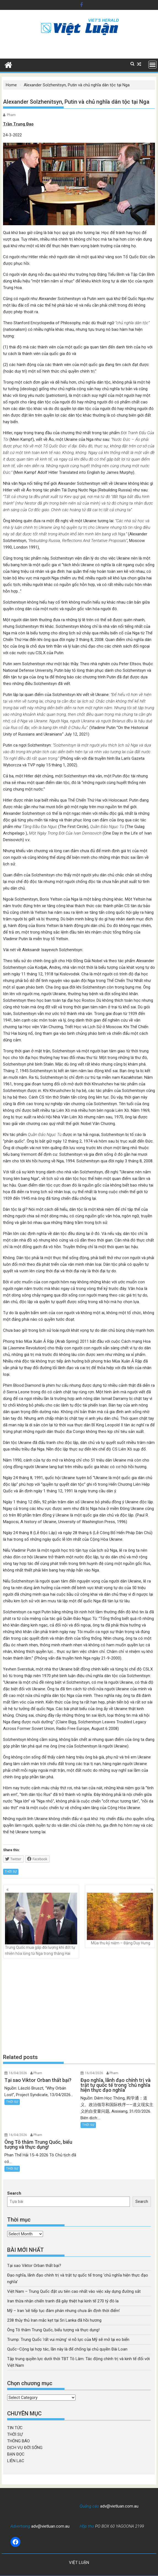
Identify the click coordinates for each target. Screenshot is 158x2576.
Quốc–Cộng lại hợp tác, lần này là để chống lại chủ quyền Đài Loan (67, 2349)
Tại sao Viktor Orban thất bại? (34, 2265)
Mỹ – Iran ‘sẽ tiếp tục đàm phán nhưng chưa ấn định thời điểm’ (63, 2310)
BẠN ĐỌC (16, 2454)
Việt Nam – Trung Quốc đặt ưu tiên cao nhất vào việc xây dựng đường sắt (74, 2291)
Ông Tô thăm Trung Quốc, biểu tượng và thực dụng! (53, 2329)
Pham (11, 115)
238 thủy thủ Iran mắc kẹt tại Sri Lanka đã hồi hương (54, 2320)
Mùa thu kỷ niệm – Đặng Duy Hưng (120, 1919)
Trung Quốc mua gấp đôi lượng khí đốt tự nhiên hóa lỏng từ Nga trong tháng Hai (41, 1924)
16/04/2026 (18, 2073)
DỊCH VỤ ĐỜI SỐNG (24, 2447)
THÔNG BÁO (18, 2441)
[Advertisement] (79, 2005)
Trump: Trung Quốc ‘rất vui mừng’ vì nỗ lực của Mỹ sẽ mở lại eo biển (68, 2339)
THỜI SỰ (11, 1871)
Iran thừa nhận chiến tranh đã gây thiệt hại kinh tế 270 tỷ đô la (63, 2301)
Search (14, 2193)
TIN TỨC (15, 2427)
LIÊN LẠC (15, 2460)
